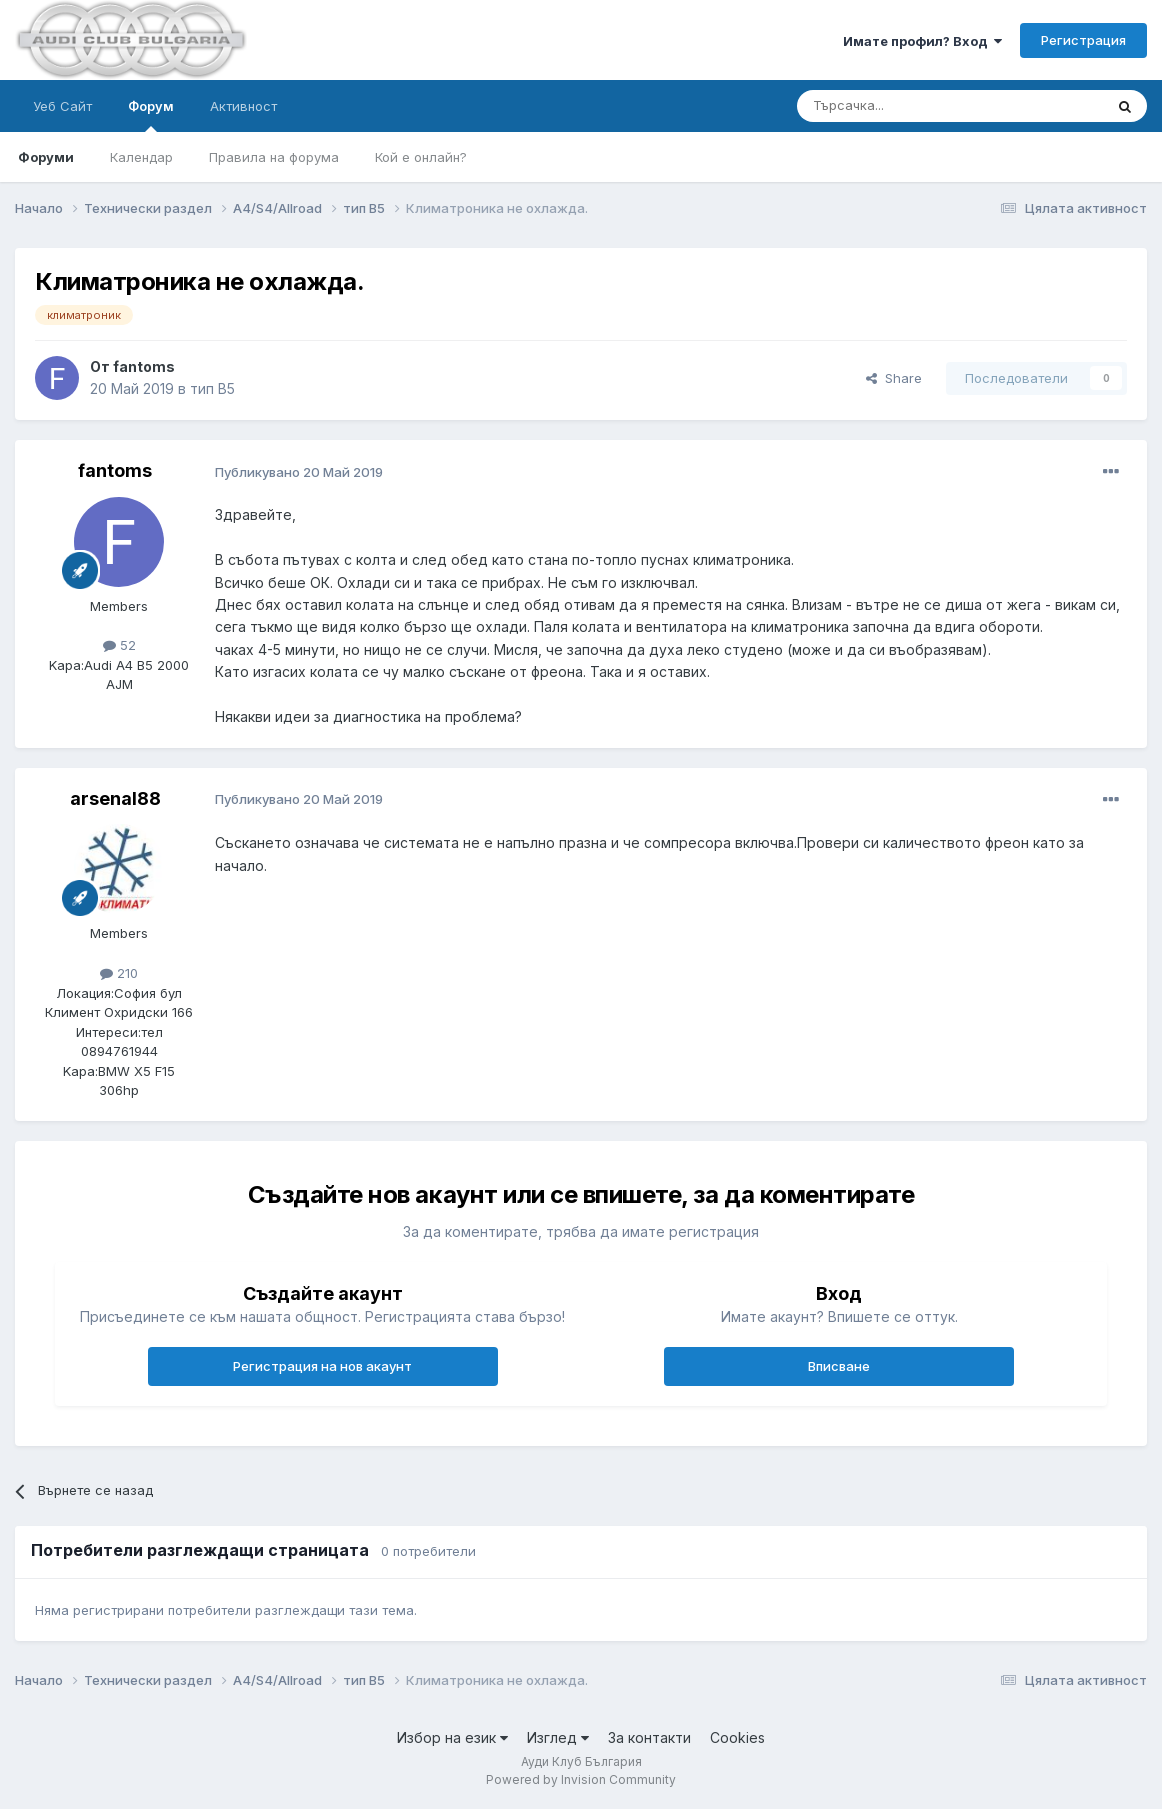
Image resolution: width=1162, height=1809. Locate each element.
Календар (141, 157)
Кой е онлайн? (421, 157)
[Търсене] (901, 106)
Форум (151, 115)
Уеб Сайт (62, 106)
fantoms (144, 366)
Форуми (46, 157)
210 (119, 973)
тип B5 (212, 388)
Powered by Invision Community (581, 1779)
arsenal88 (115, 798)
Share (894, 378)
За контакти (649, 1737)
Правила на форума (274, 157)
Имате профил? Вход (922, 41)
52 (119, 645)
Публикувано (299, 472)
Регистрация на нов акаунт (322, 1366)
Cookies (737, 1737)
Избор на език (452, 1737)
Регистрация (1083, 40)
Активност (243, 106)
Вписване (839, 1366)
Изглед (558, 1737)
